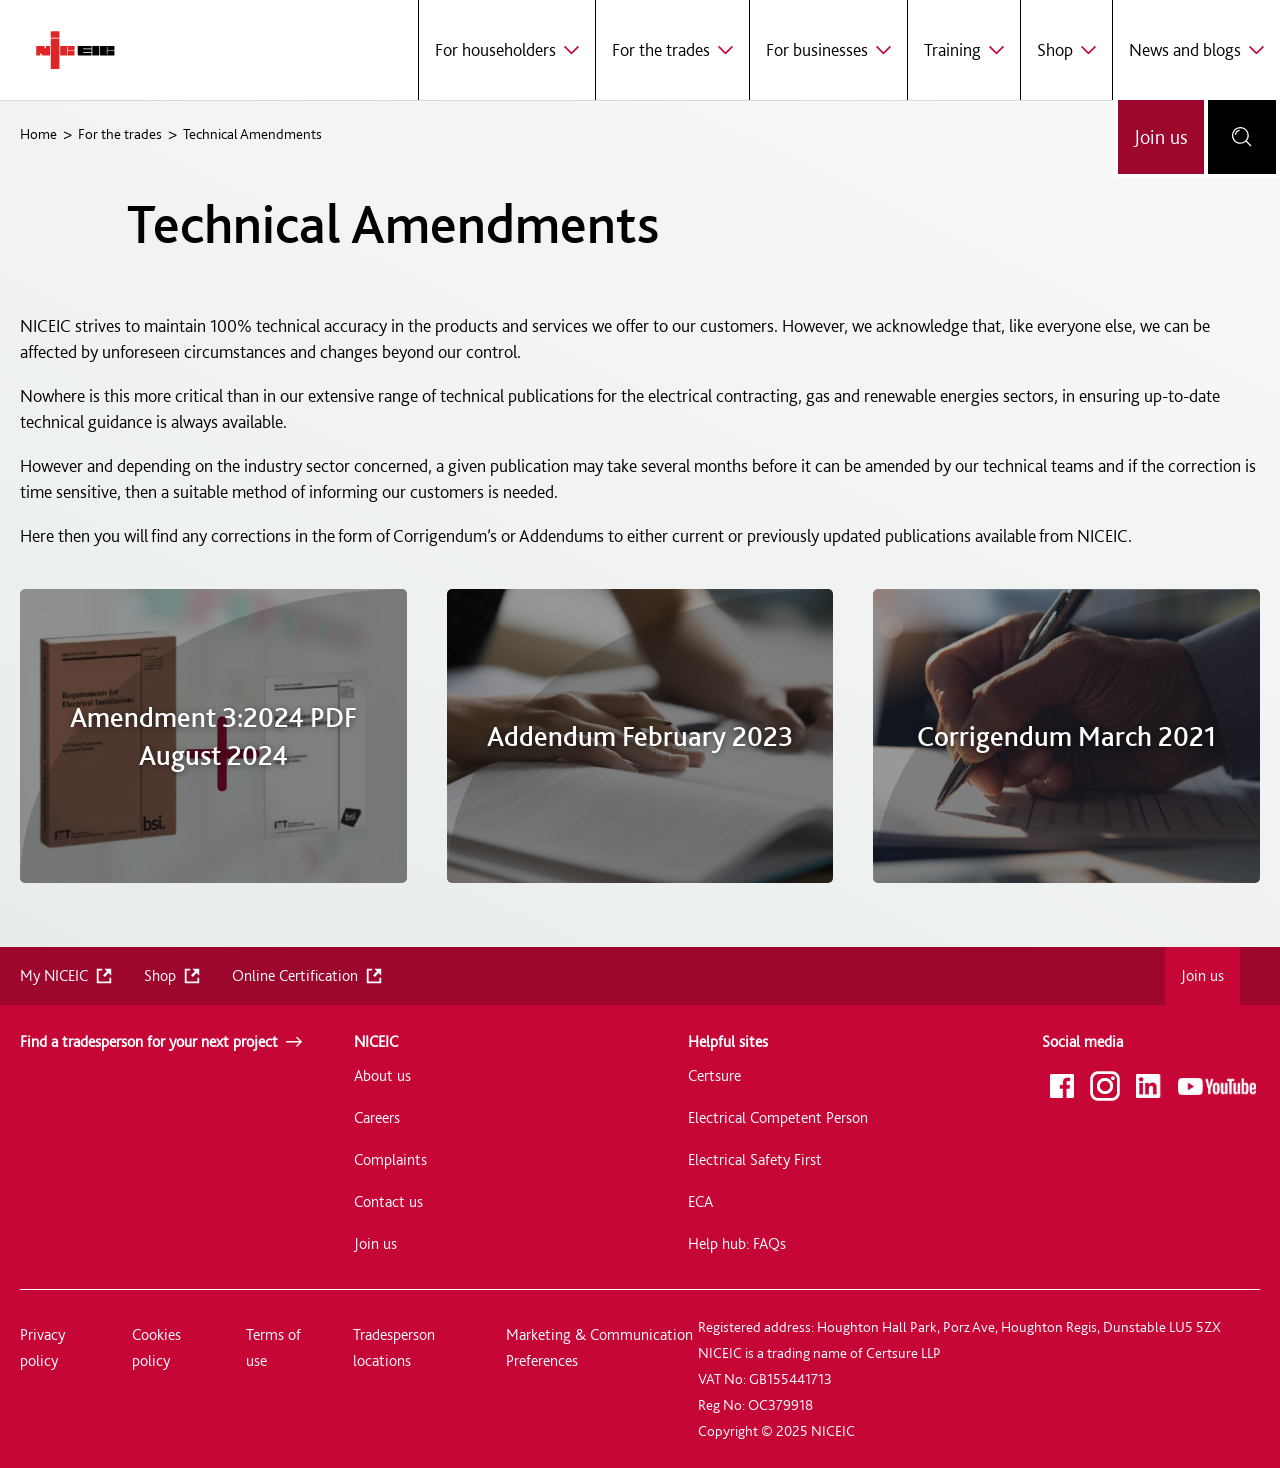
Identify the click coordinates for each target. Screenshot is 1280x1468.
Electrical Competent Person (778, 1117)
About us (382, 1075)
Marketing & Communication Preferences (599, 1347)
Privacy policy (42, 1347)
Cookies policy (156, 1347)
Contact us (388, 1201)
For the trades (120, 134)
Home (38, 134)
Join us (1161, 137)
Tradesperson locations (394, 1347)
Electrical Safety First (755, 1159)
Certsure (714, 1075)
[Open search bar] (1242, 137)
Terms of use (273, 1347)
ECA (700, 1201)
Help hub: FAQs (737, 1243)
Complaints (390, 1159)
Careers (377, 1117)
